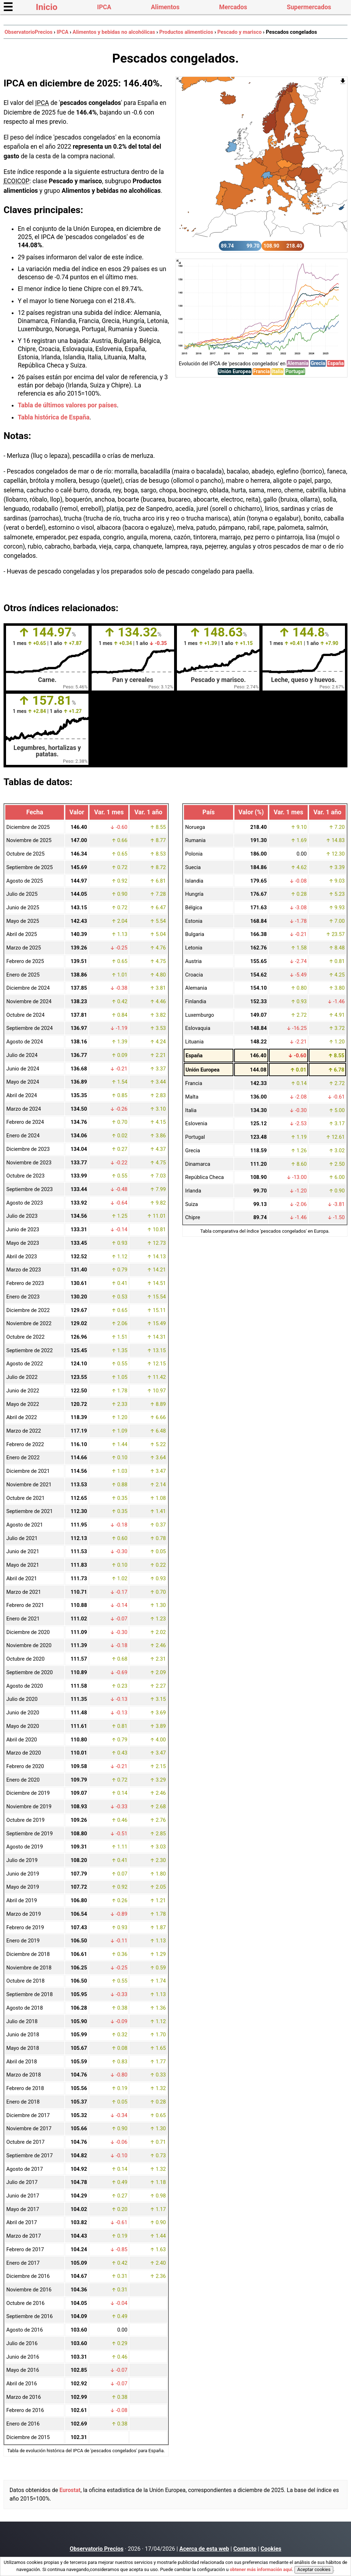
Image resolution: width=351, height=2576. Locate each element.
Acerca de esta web (204, 2548)
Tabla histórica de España (54, 417)
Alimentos (165, 7)
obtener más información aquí (261, 2569)
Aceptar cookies (313, 2569)
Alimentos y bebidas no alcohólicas (113, 32)
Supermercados (309, 7)
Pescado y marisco (239, 32)
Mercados (233, 7)
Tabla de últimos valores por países (67, 405)
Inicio (47, 7)
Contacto (244, 2548)
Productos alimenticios (186, 32)
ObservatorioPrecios (29, 32)
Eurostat (69, 2490)
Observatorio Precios (96, 2548)
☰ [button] (8, 7)
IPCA (104, 7)
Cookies (271, 2548)
